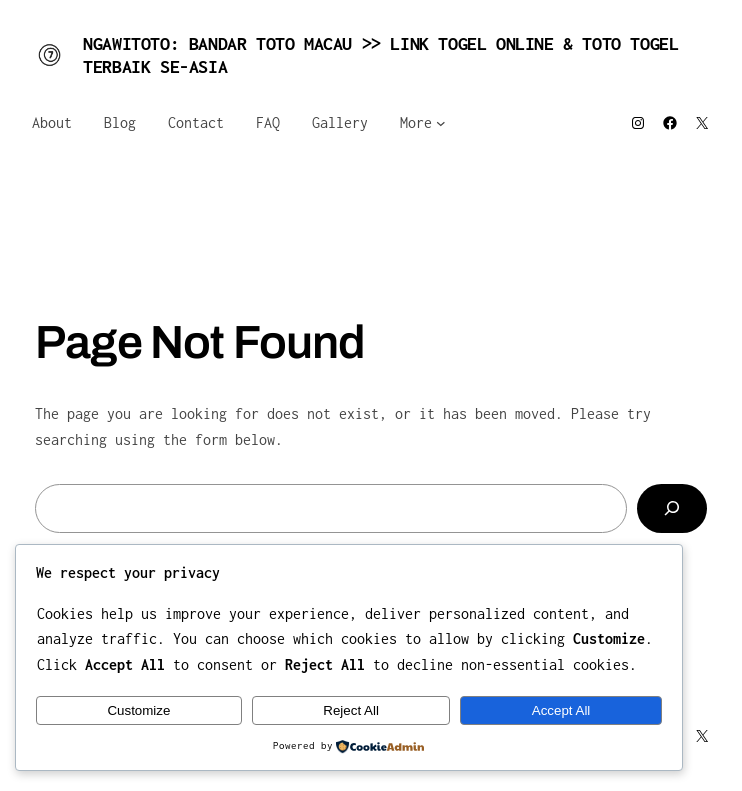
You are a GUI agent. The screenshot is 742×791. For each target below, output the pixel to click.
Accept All (561, 710)
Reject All (351, 710)
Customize (138, 710)
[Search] (672, 508)
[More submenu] (441, 123)
